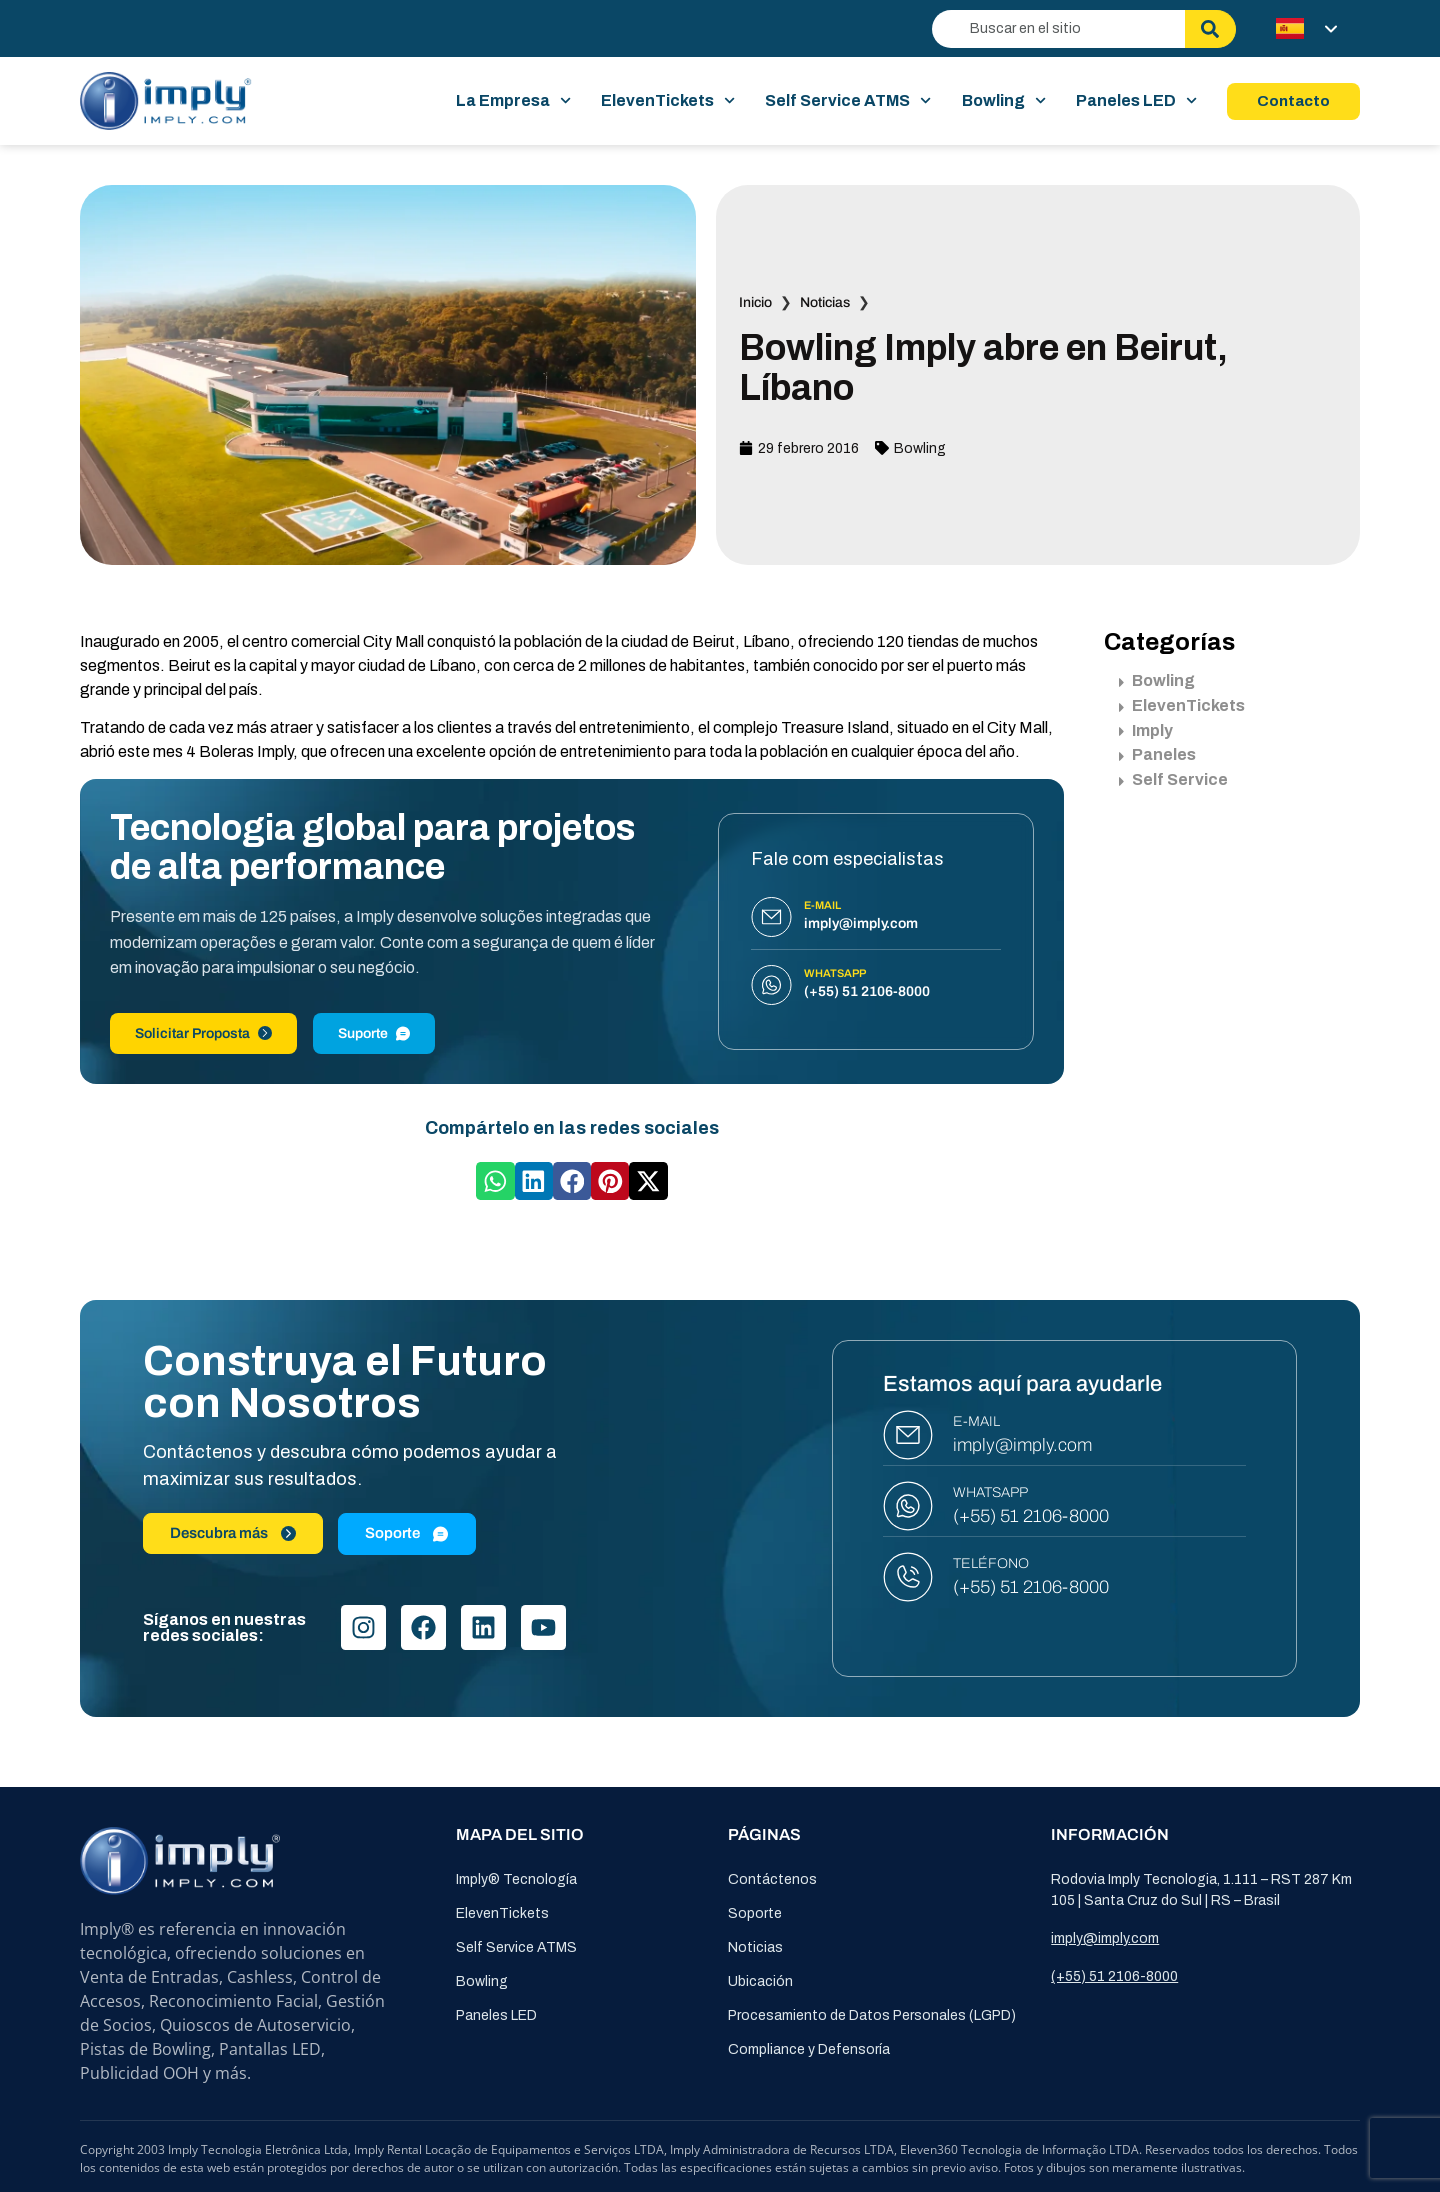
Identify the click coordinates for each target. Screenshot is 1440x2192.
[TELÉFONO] (908, 1577)
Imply (1146, 730)
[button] (495, 1181)
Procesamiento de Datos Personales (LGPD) (872, 2015)
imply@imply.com (1022, 1445)
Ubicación (760, 1981)
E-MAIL (976, 1421)
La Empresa (513, 101)
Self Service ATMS (848, 101)
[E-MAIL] (908, 1435)
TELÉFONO (991, 1563)
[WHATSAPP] (908, 1506)
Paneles (1157, 754)
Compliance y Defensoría (809, 2049)
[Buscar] (1210, 29)
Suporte (374, 1033)
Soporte (755, 1913)
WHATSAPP (990, 1492)
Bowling (1004, 101)
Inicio (755, 302)
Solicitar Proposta (203, 1033)
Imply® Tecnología (516, 1879)
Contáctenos (772, 1879)
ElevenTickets (668, 101)
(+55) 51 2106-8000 (1031, 1516)
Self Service (1173, 779)
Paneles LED (1136, 101)
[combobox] (1058, 29)
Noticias (825, 302)
